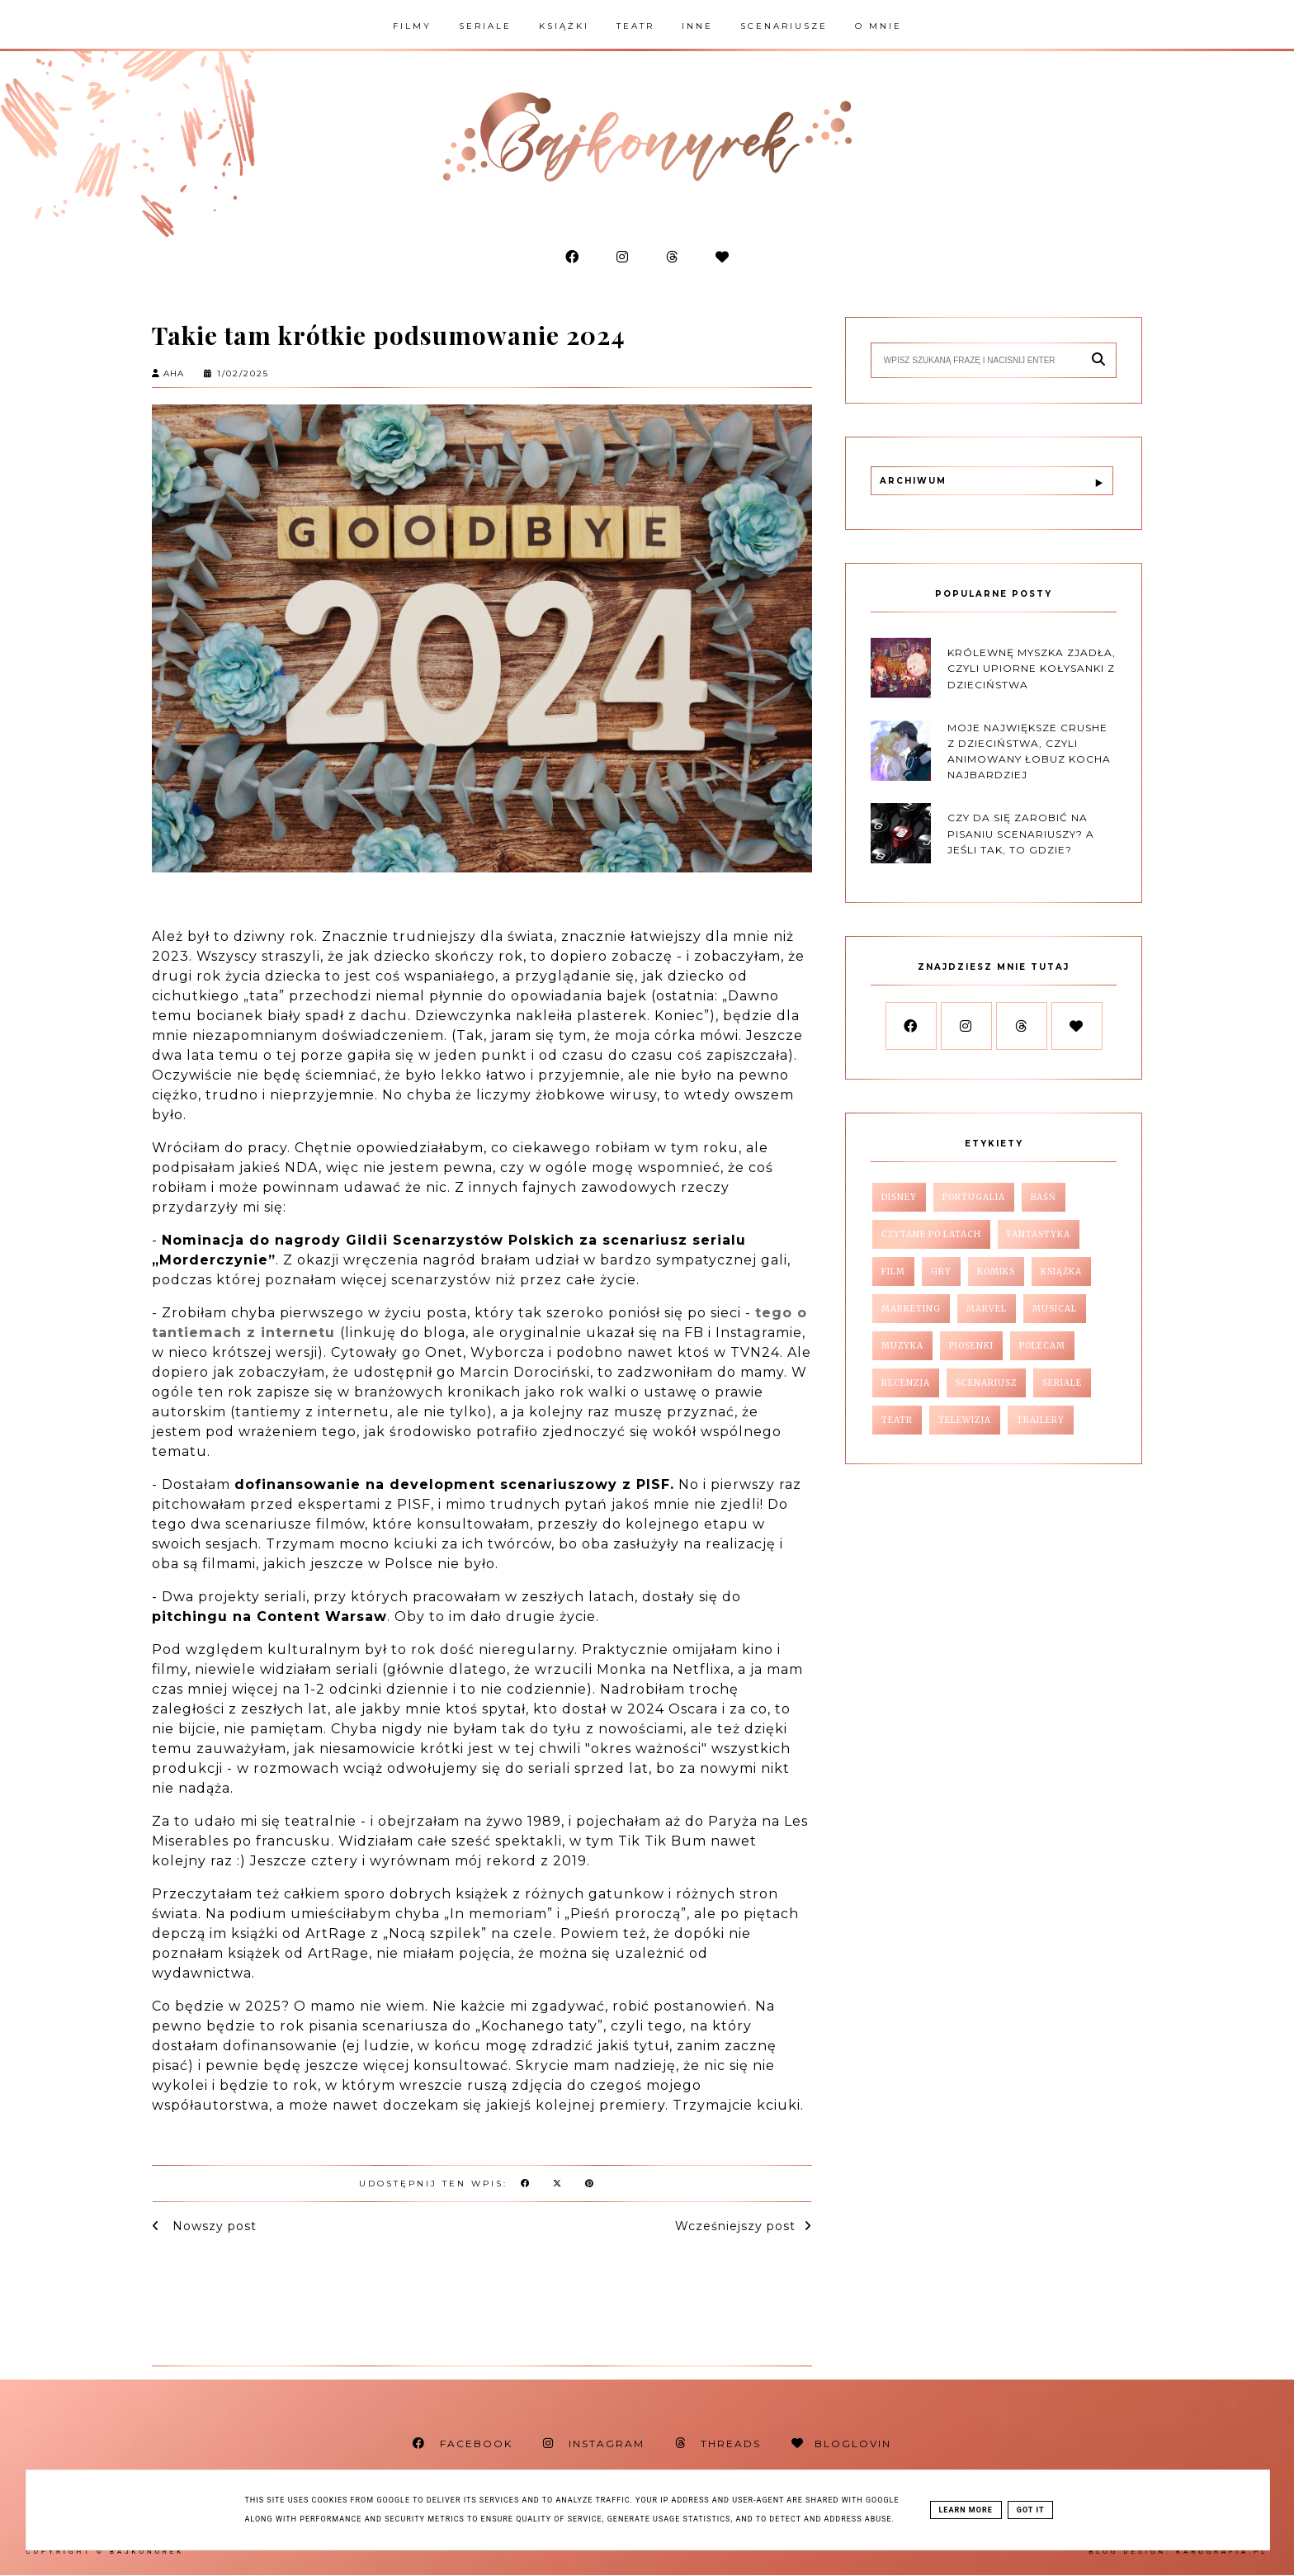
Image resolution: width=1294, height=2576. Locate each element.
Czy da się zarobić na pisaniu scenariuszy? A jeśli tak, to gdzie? (1020, 833)
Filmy (412, 26)
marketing (911, 1308)
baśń (1043, 1197)
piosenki (971, 1345)
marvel (986, 1308)
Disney (899, 1197)
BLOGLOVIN (841, 2443)
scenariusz (986, 1383)
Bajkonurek (147, 2551)
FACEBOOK (462, 2443)
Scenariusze (784, 26)
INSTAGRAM (594, 2443)
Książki (564, 26)
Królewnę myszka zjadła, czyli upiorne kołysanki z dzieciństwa (1031, 668)
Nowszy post (212, 2226)
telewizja (964, 1420)
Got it (1031, 2510)
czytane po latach (931, 1234)
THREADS (718, 2443)
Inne (697, 26)
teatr (897, 1420)
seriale (1062, 1383)
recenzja (905, 1383)
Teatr (635, 26)
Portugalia (973, 1197)
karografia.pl (1222, 2551)
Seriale (485, 26)
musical (1054, 1308)
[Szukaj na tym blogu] (981, 360)
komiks (996, 1271)
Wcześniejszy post (735, 2226)
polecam (1042, 1345)
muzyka (902, 1345)
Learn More (966, 2510)
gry (941, 1271)
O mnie (878, 26)
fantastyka (1038, 1234)
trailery (1041, 1420)
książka (1061, 1271)
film (893, 1271)
